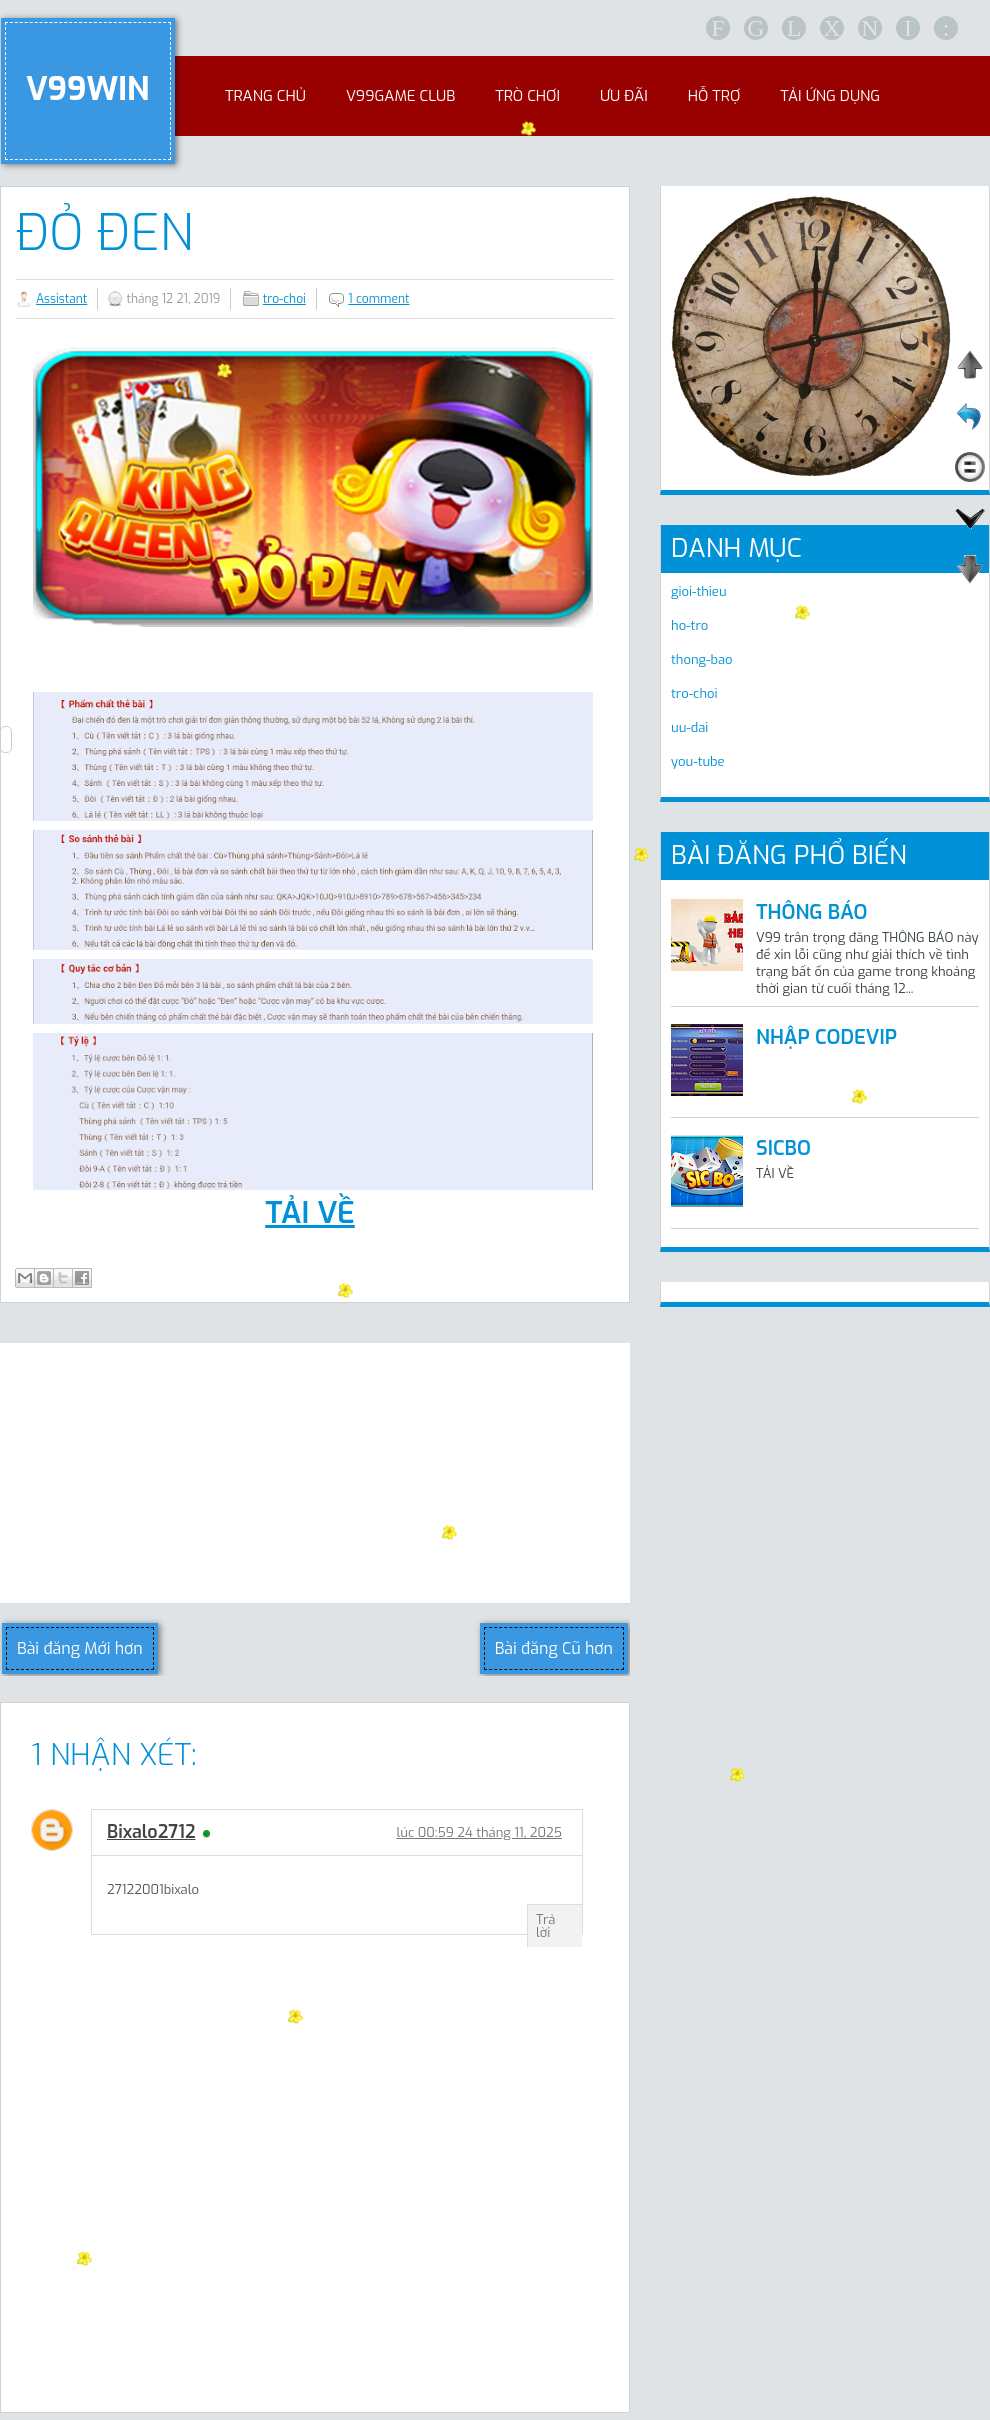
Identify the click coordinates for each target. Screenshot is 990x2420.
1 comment (378, 299)
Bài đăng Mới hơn (80, 1648)
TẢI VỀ (310, 1213)
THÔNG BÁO (812, 912)
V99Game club (400, 96)
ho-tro (689, 625)
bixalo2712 (151, 1832)
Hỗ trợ (714, 96)
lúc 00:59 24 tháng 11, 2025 (479, 1832)
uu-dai (689, 727)
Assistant (61, 299)
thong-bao (702, 659)
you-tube (698, 761)
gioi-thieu (699, 591)
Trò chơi (527, 96)
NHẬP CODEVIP (826, 1037)
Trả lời (545, 1926)
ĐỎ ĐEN (104, 233)
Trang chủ (265, 96)
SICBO (783, 1148)
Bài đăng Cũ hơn (554, 1648)
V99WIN (88, 89)
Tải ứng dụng (830, 96)
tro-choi (284, 299)
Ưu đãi (624, 96)
